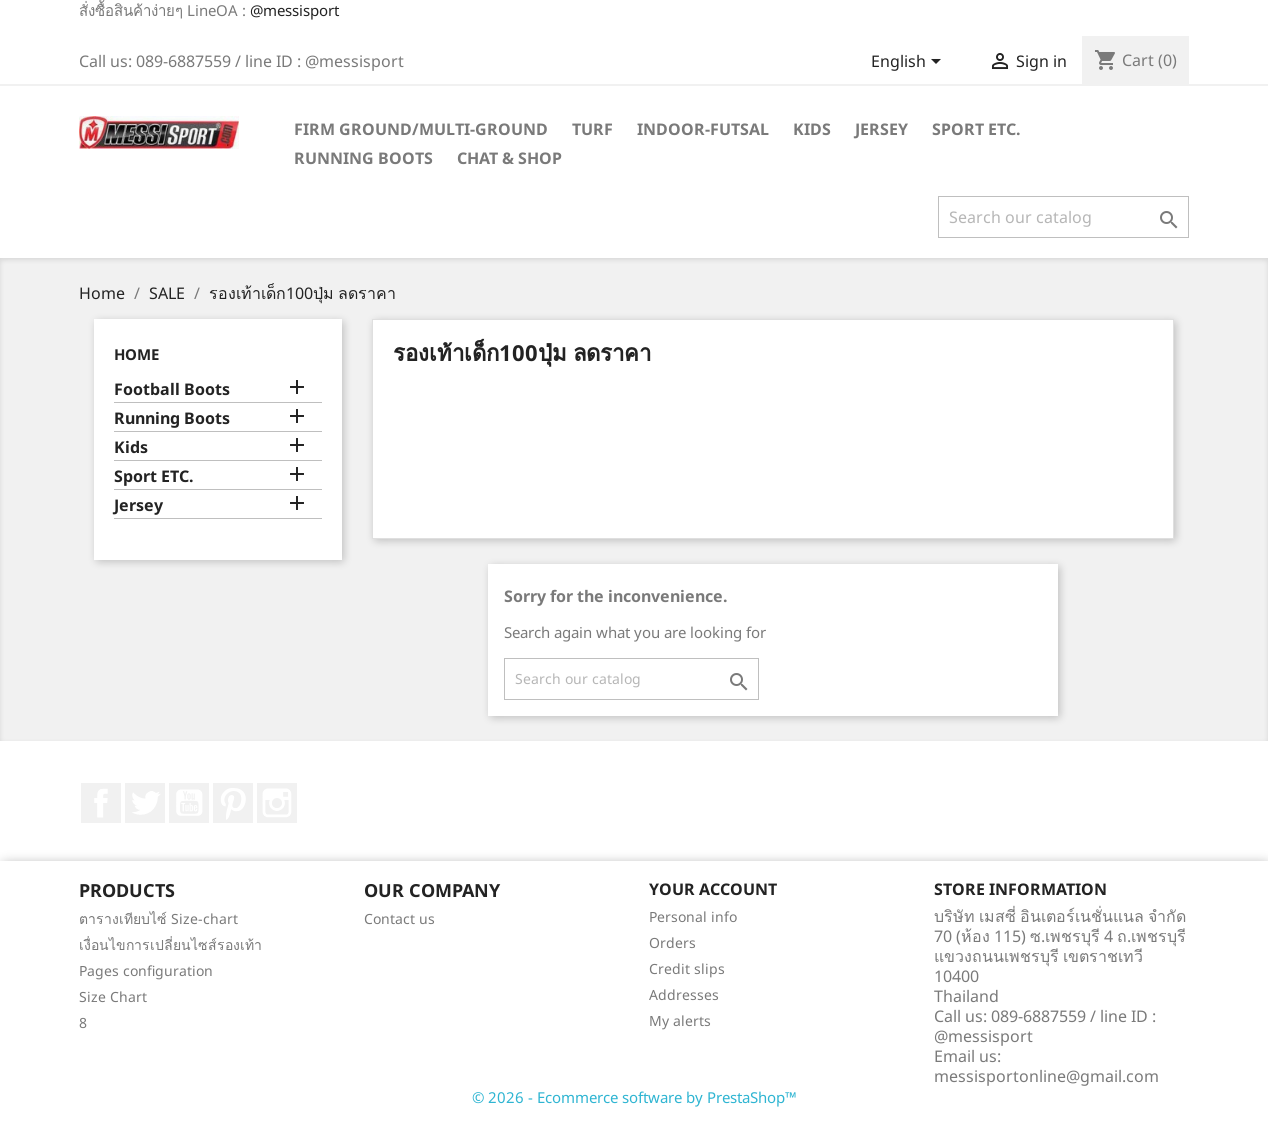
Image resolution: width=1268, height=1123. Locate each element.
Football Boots (172, 389)
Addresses (684, 994)
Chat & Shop (509, 158)
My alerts (680, 1020)
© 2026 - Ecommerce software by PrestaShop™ (634, 1097)
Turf (592, 129)
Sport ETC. (976, 129)
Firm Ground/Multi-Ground (421, 129)
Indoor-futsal (703, 129)
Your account (713, 889)
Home (136, 354)
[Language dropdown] (909, 63)
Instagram (277, 803)
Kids (812, 129)
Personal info (693, 916)
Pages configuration (146, 970)
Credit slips (687, 968)
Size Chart (113, 996)
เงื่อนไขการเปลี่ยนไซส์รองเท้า (170, 944)
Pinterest (233, 803)
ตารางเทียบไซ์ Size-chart (158, 918)
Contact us (399, 918)
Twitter (145, 803)
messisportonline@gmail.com (1046, 1076)
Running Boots (363, 158)
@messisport (294, 10)
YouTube (189, 803)
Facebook (101, 803)
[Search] (1063, 217)
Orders (672, 942)
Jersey (881, 129)
